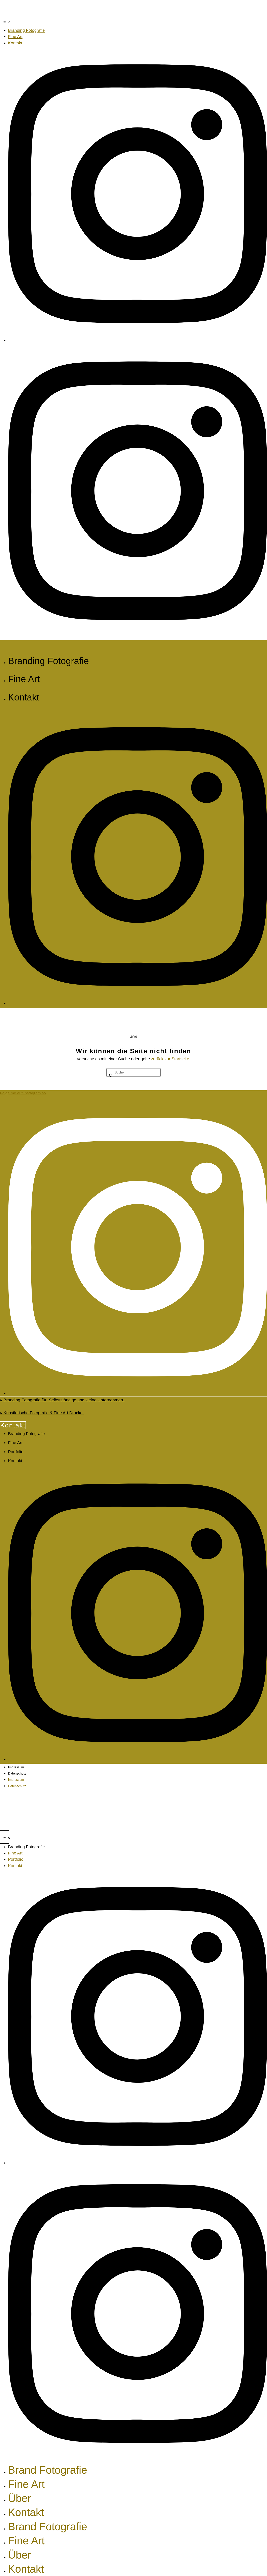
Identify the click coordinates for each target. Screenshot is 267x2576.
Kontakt (26, 2512)
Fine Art (26, 2484)
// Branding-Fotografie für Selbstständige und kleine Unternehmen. (62, 1400)
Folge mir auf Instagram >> (23, 1093)
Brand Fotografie (47, 2470)
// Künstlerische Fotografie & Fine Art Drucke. (42, 1412)
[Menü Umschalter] (4, 20)
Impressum (16, 1767)
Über (19, 2498)
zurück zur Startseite (170, 1058)
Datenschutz (17, 1773)
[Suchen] (111, 1075)
